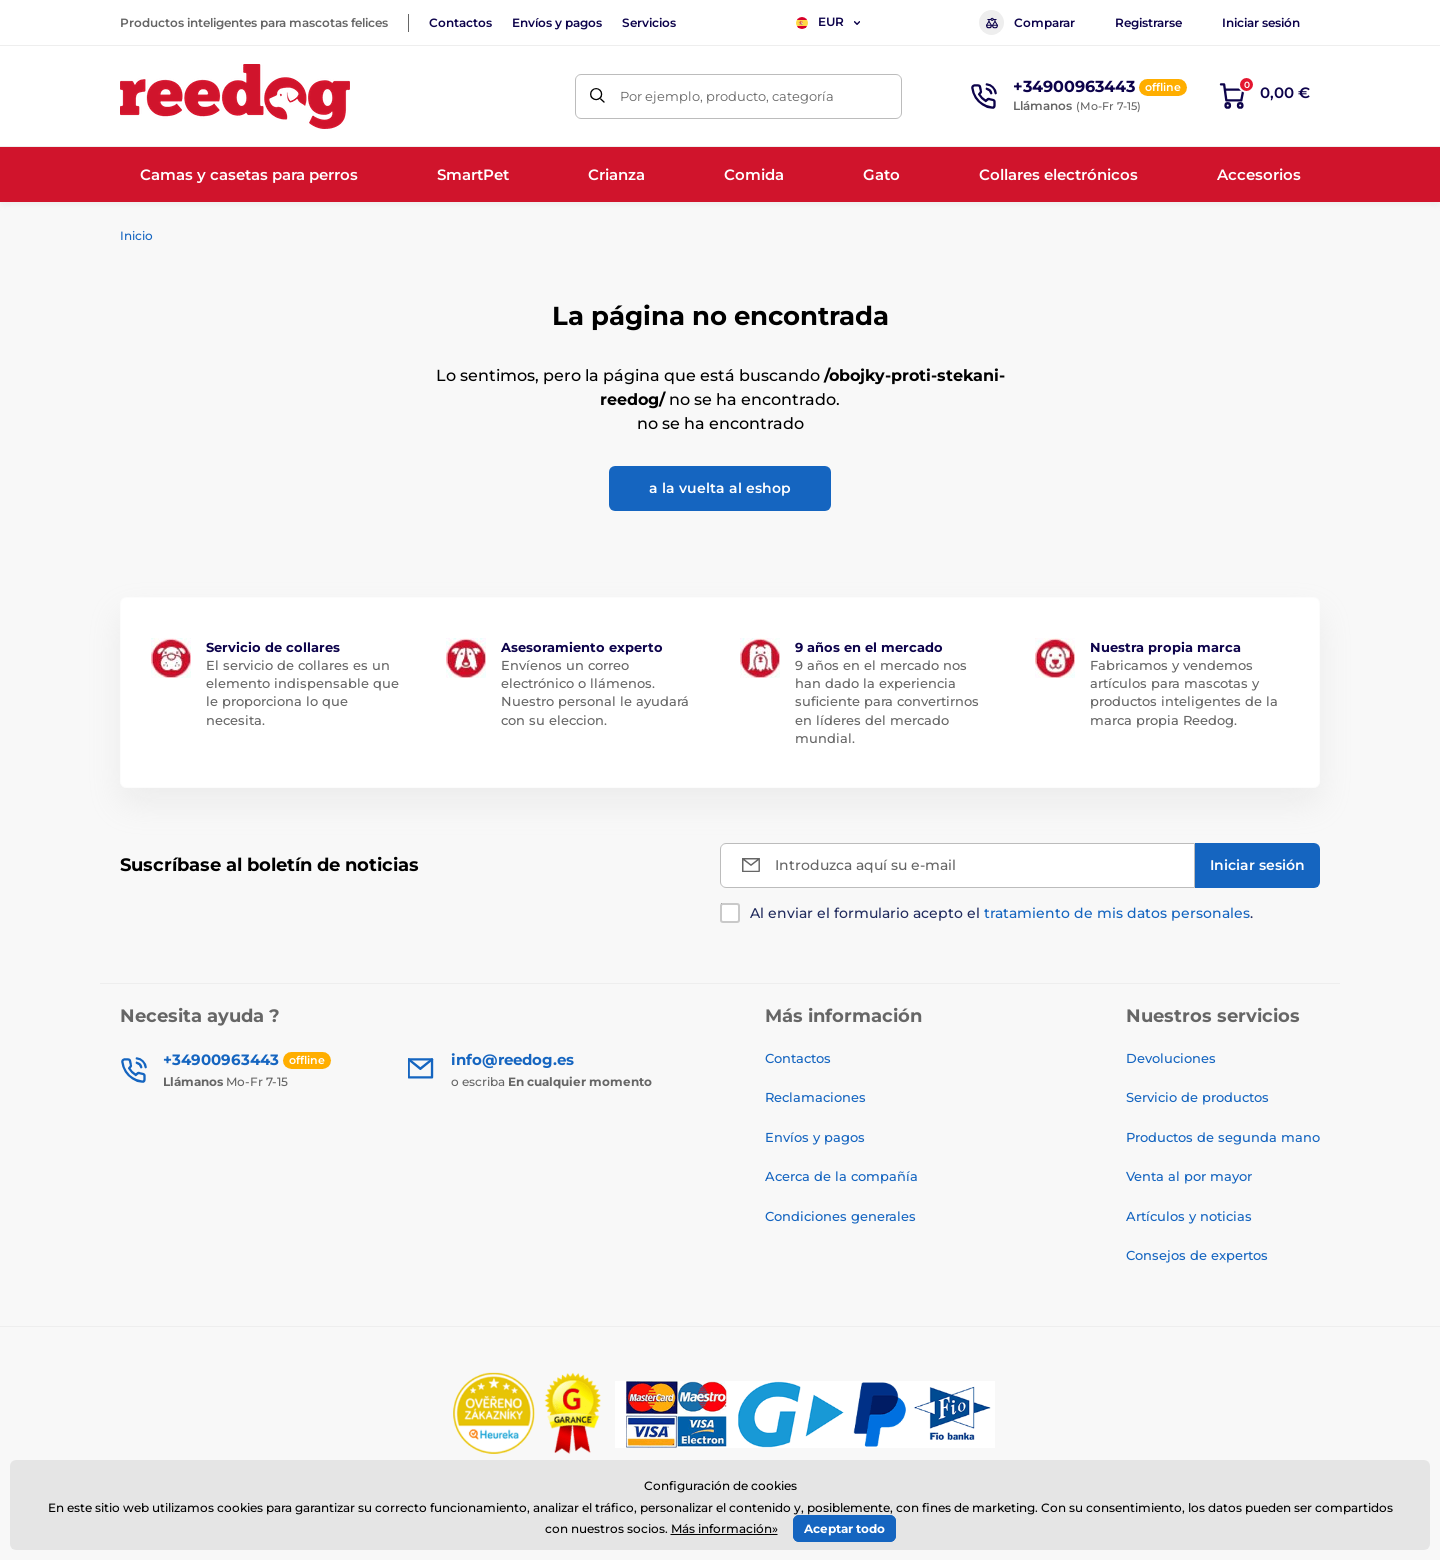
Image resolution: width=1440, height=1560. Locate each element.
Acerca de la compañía (841, 1176)
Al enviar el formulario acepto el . (1001, 913)
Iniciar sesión (1261, 22)
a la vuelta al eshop (720, 488)
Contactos (460, 22)
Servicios (649, 22)
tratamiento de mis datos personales (1117, 913)
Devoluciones (1171, 1058)
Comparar (1027, 22)
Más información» (724, 1528)
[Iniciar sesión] (1257, 865)
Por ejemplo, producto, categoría (727, 96)
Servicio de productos (1197, 1097)
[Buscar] (597, 96)
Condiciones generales (840, 1216)
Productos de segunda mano (1223, 1137)
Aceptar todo (844, 1528)
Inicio (136, 235)
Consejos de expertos (1197, 1255)
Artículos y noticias (1189, 1216)
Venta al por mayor (1189, 1176)
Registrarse (1148, 22)
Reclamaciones (815, 1097)
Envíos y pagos (557, 22)
